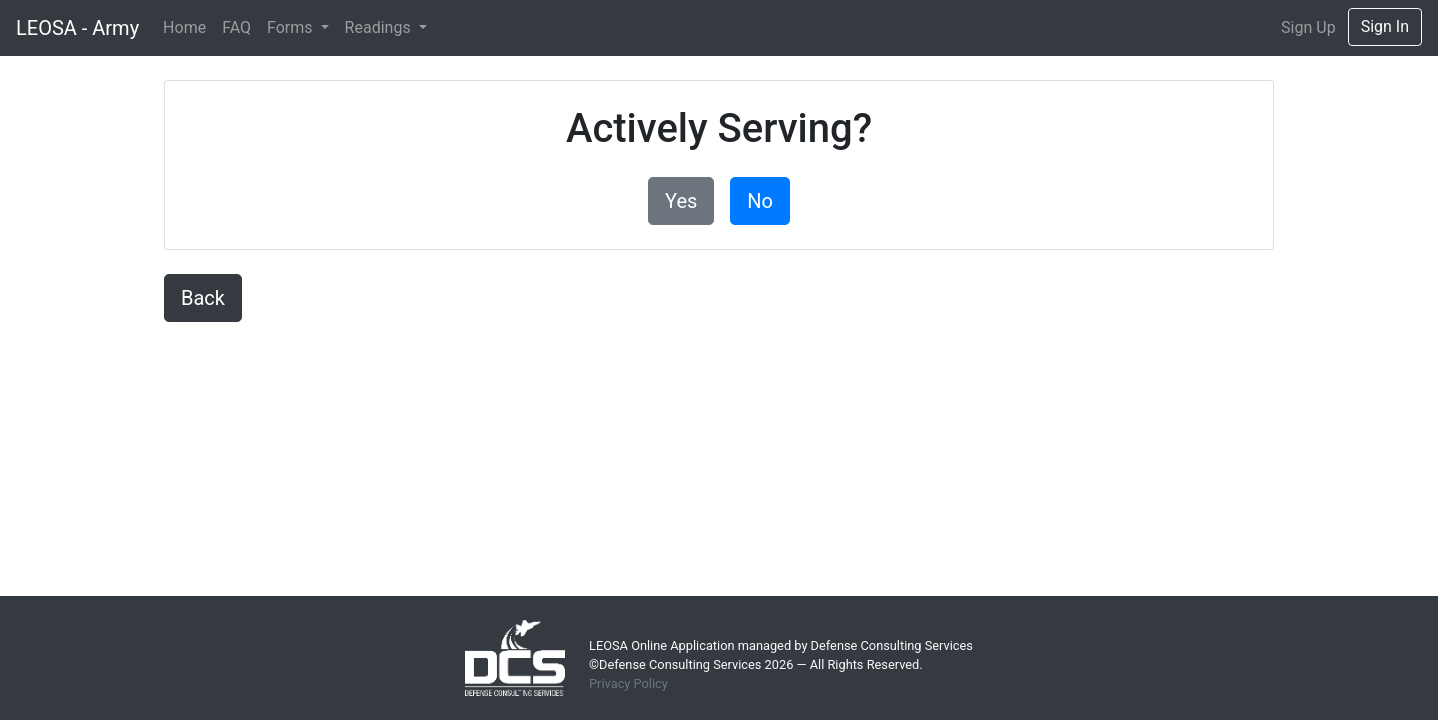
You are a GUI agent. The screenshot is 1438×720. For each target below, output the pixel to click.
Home (184, 27)
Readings (380, 27)
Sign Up (1308, 27)
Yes (681, 201)
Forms (291, 27)
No (760, 201)
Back (203, 298)
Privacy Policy (628, 683)
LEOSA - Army (77, 28)
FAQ (236, 27)
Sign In (1385, 26)
